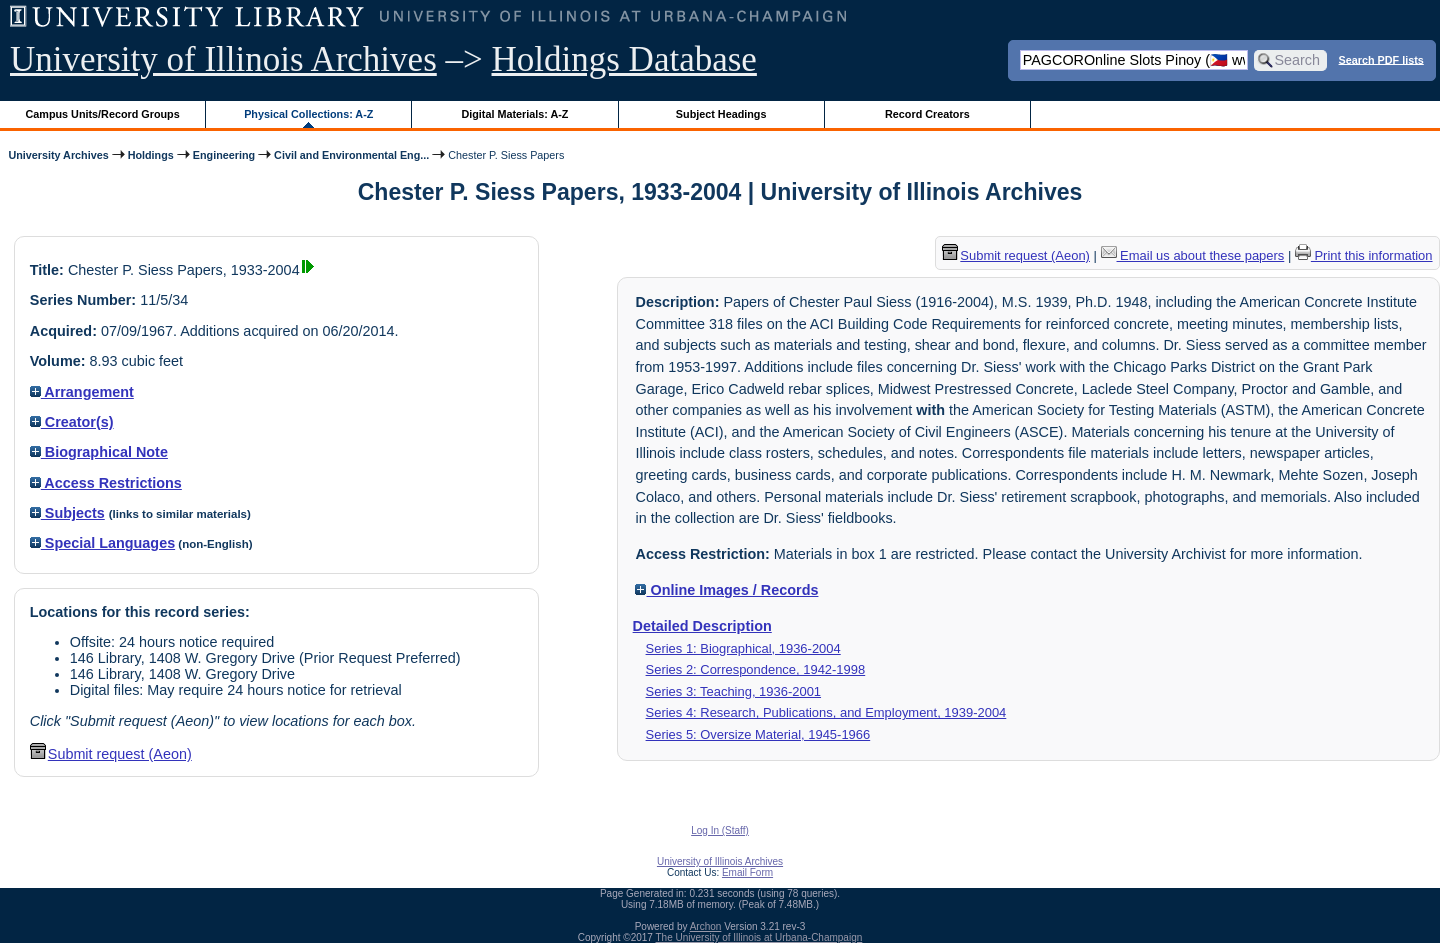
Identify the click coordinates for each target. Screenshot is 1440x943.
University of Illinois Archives (223, 59)
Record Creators (927, 114)
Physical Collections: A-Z (308, 114)
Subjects (67, 513)
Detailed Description (702, 626)
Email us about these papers (1193, 255)
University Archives (58, 155)
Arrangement (82, 392)
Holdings (151, 155)
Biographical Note (99, 452)
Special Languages (102, 543)
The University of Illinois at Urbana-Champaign (759, 937)
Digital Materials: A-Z (514, 114)
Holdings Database (624, 59)
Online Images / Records (726, 590)
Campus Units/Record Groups (103, 114)
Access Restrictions (106, 483)
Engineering (224, 155)
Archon (706, 926)
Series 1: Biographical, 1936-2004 (743, 648)
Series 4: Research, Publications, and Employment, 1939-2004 (826, 712)
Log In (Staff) (720, 830)
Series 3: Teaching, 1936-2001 (733, 691)
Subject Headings (721, 114)
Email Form (747, 872)
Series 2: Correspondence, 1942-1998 (756, 669)
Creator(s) (72, 422)
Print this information (1364, 255)
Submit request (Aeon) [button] (111, 754)
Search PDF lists (1381, 59)
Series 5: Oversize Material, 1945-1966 (758, 734)
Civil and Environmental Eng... (351, 155)
